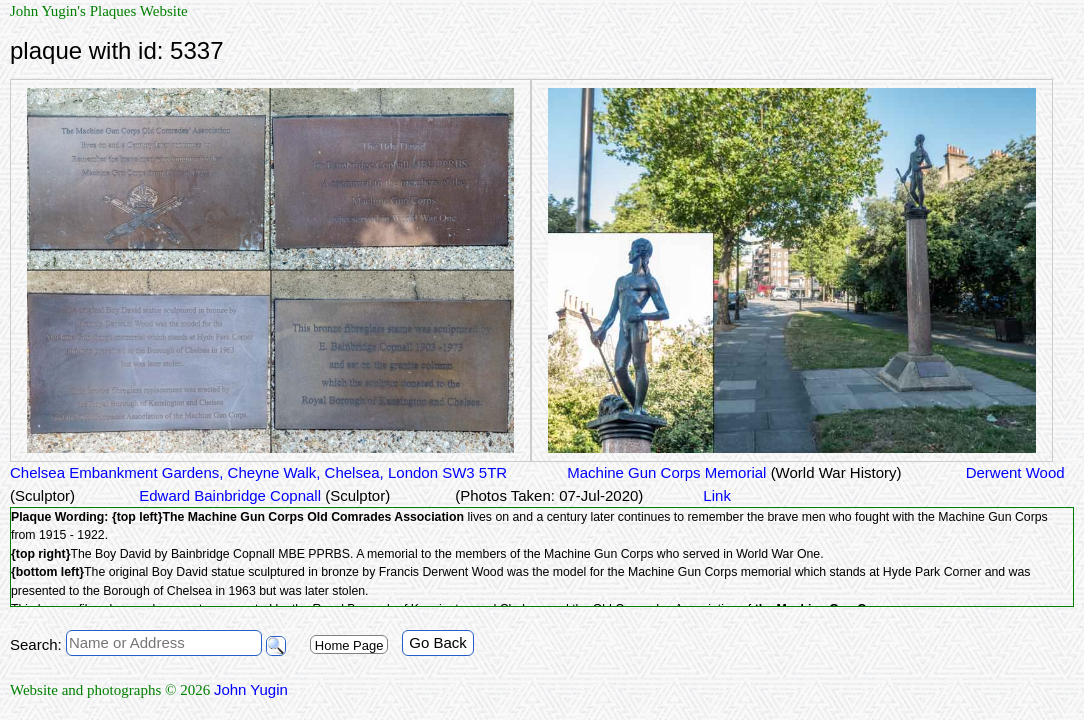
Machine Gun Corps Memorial (734, 472)
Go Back (438, 642)
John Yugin (251, 689)
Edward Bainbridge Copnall (262, 495)
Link (717, 495)
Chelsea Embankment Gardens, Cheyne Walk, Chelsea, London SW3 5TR (258, 472)
